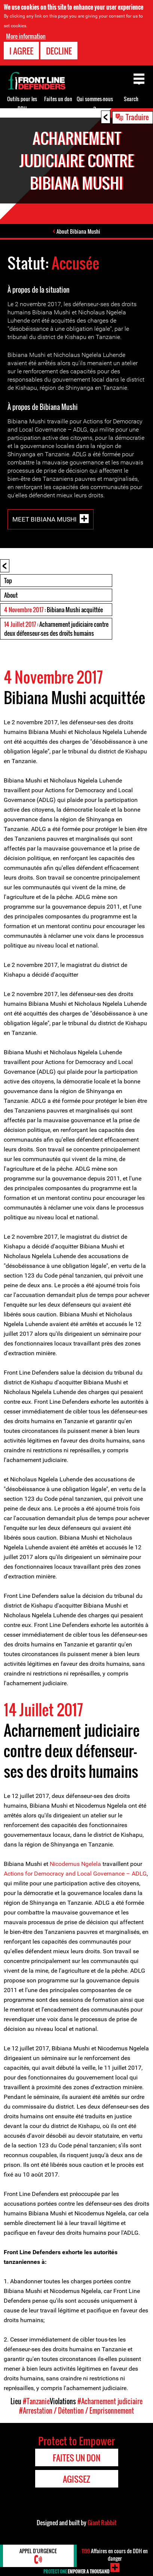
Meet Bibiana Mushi (44, 519)
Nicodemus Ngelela (74, 1863)
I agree (21, 50)
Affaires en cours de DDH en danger (115, 2554)
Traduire (137, 117)
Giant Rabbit (102, 2522)
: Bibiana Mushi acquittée (53, 609)
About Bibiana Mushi (78, 231)
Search (131, 99)
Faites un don (58, 99)
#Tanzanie (36, 2401)
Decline (59, 50)
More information (26, 35)
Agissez (76, 2479)
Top (8, 580)
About (11, 595)
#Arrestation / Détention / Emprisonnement (76, 2410)
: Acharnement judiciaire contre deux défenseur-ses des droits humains (56, 629)
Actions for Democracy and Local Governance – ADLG (75, 1873)
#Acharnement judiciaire (110, 2401)
